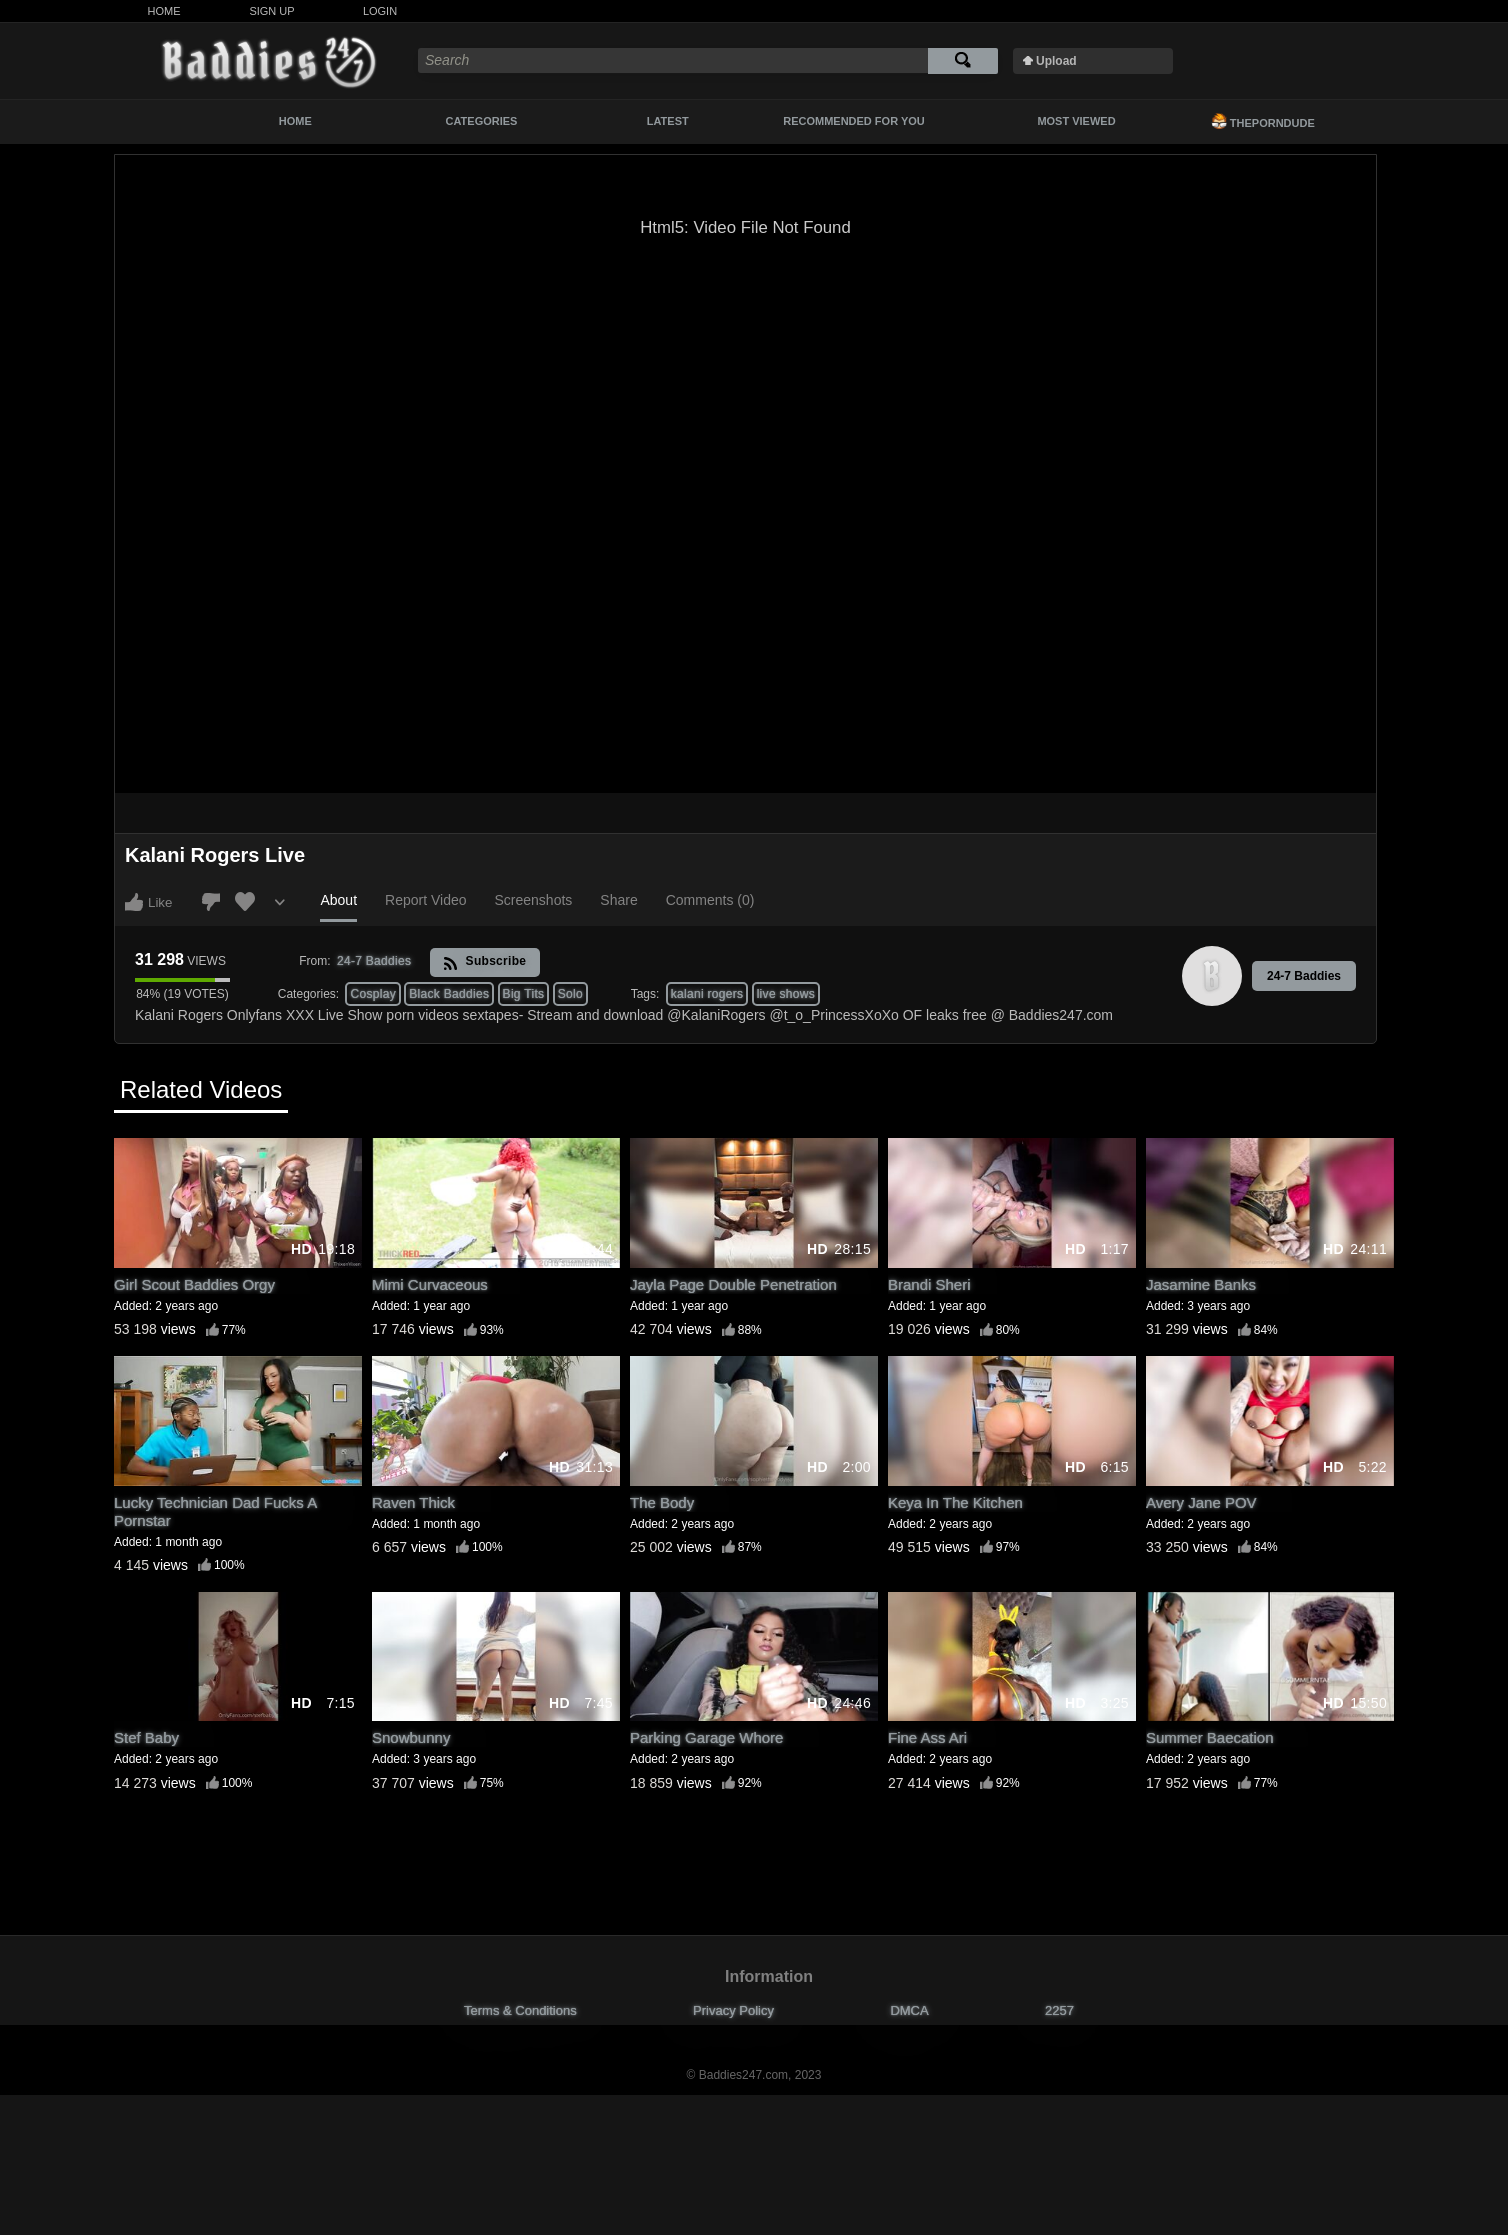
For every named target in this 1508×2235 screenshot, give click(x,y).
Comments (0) (710, 900)
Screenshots (534, 900)
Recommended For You (854, 121)
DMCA (909, 2010)
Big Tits (524, 994)
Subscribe (484, 962)
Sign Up (271, 11)
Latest (668, 121)
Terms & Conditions (520, 2010)
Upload (1056, 61)
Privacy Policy (733, 2010)
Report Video (425, 900)
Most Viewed (1076, 121)
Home (164, 11)
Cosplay (372, 994)
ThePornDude (1263, 121)
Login (380, 11)
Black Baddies (449, 994)
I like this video (134, 902)
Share (618, 900)
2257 (1059, 2010)
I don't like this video (211, 902)
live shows (786, 994)
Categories (482, 121)
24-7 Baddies (1304, 976)
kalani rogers (707, 994)
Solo (570, 994)
